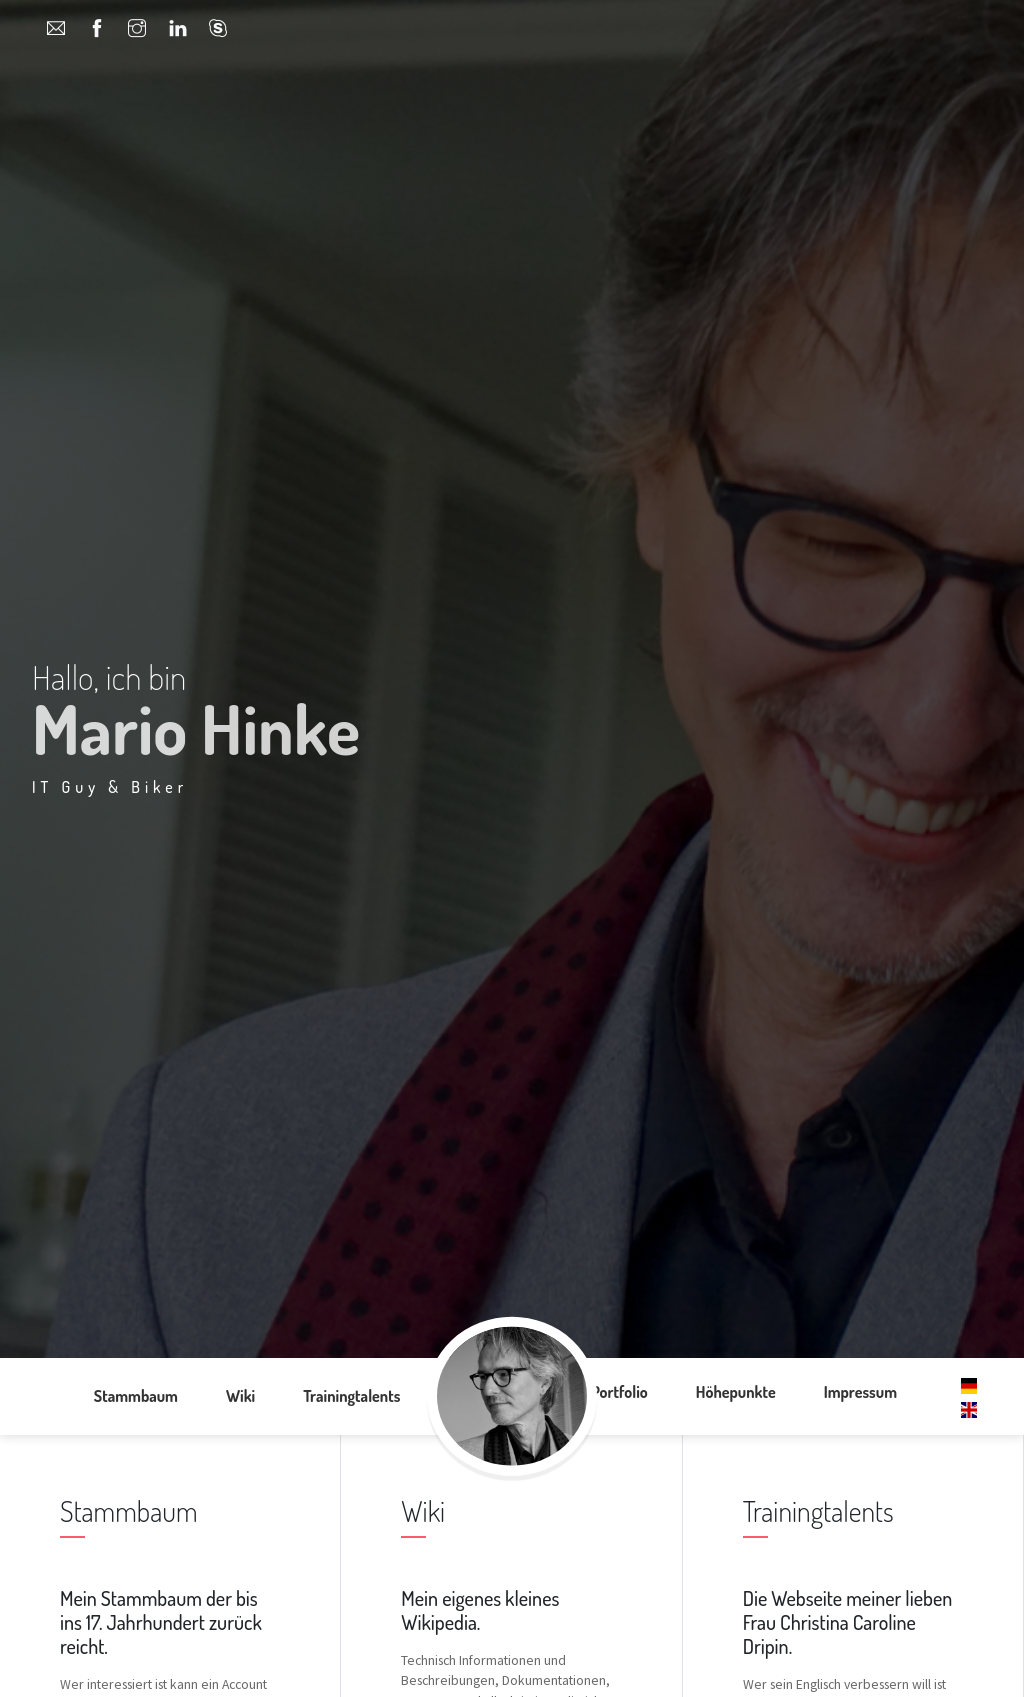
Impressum (860, 1392)
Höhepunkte (736, 1392)
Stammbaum (136, 1396)
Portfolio (619, 1392)
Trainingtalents (351, 1396)
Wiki (240, 1396)
